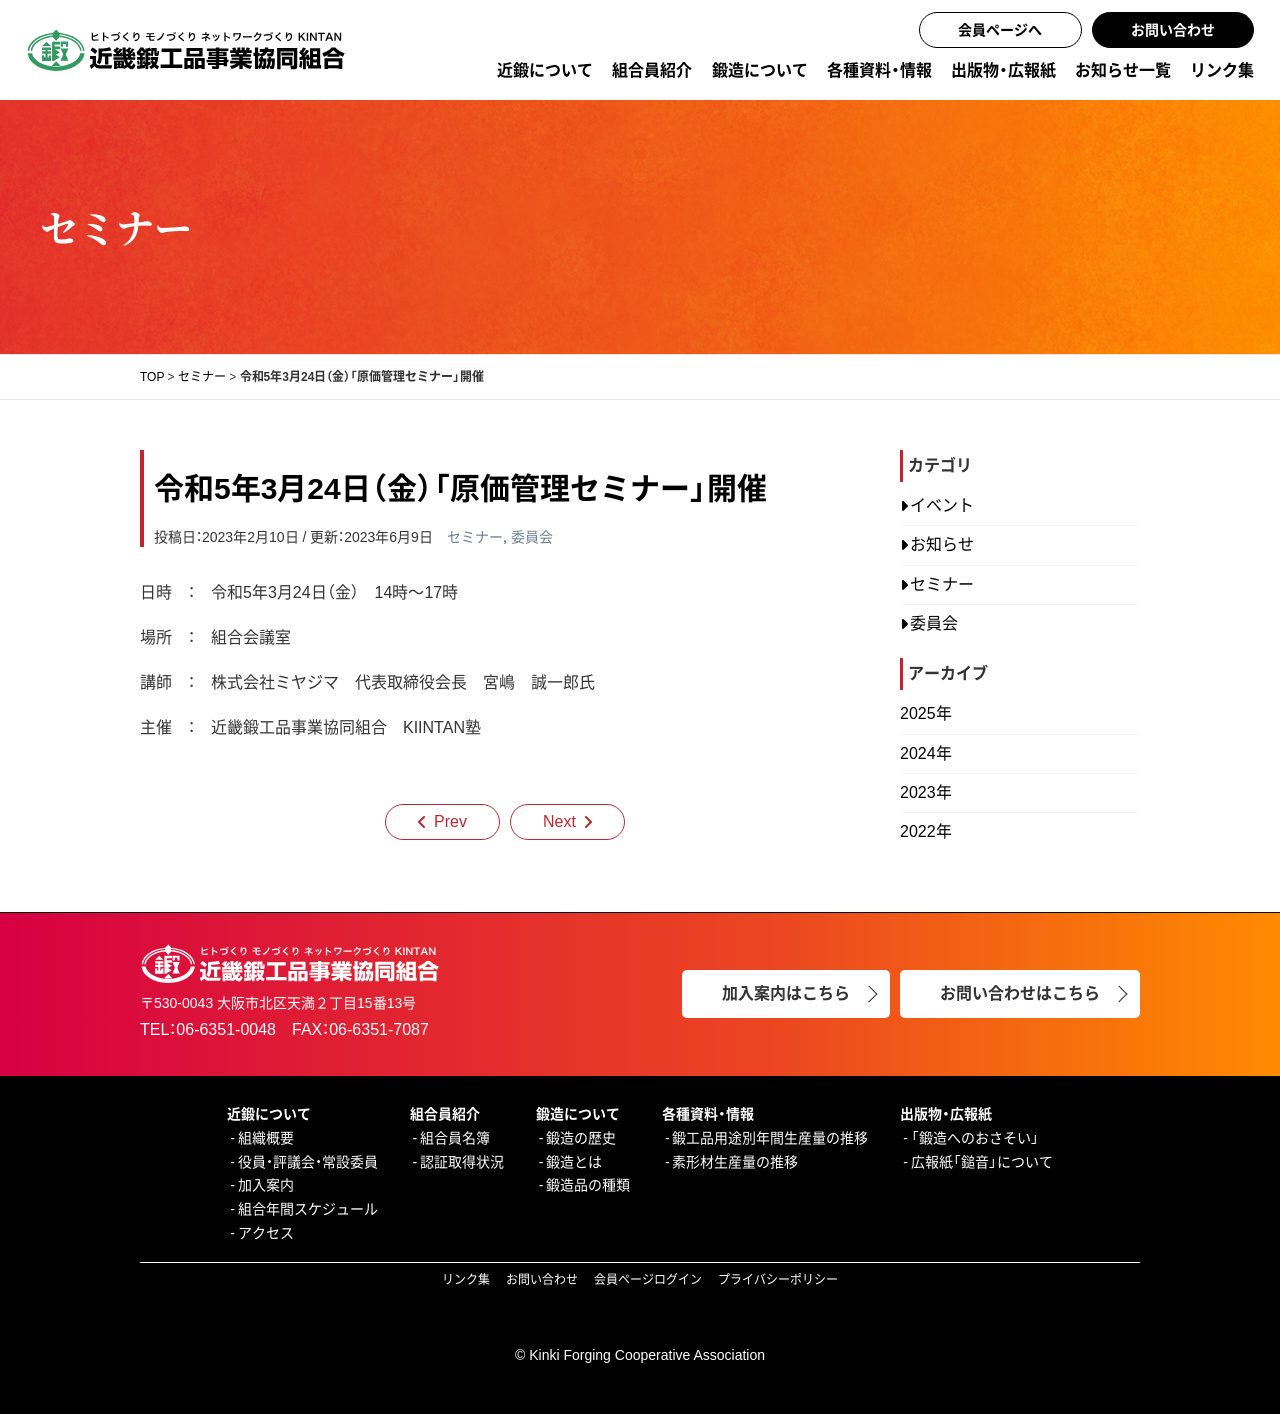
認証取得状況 (462, 1162)
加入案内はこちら (786, 993)
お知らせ (942, 544)
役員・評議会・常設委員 (308, 1162)
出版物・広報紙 (1003, 70)
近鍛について (545, 70)
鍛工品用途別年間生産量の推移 (770, 1138)
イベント (942, 505)
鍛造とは (574, 1162)
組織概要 (266, 1138)
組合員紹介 (652, 70)
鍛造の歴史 (581, 1138)
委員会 (532, 537)
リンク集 (1222, 70)
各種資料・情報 (879, 70)
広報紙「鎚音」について (982, 1162)
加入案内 (266, 1185)
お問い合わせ (1173, 30)
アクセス (266, 1233)
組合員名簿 (455, 1138)
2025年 (926, 713)
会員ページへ (1000, 30)
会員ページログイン (648, 1280)
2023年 (926, 792)
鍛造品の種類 (588, 1185)
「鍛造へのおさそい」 (975, 1138)
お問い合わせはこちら (1020, 993)
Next (559, 821)
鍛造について (760, 70)
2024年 (926, 753)
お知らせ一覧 (1123, 70)
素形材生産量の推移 (735, 1162)
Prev (450, 821)
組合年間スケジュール (308, 1209)
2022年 (926, 831)
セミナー (475, 537)
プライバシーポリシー (778, 1280)
